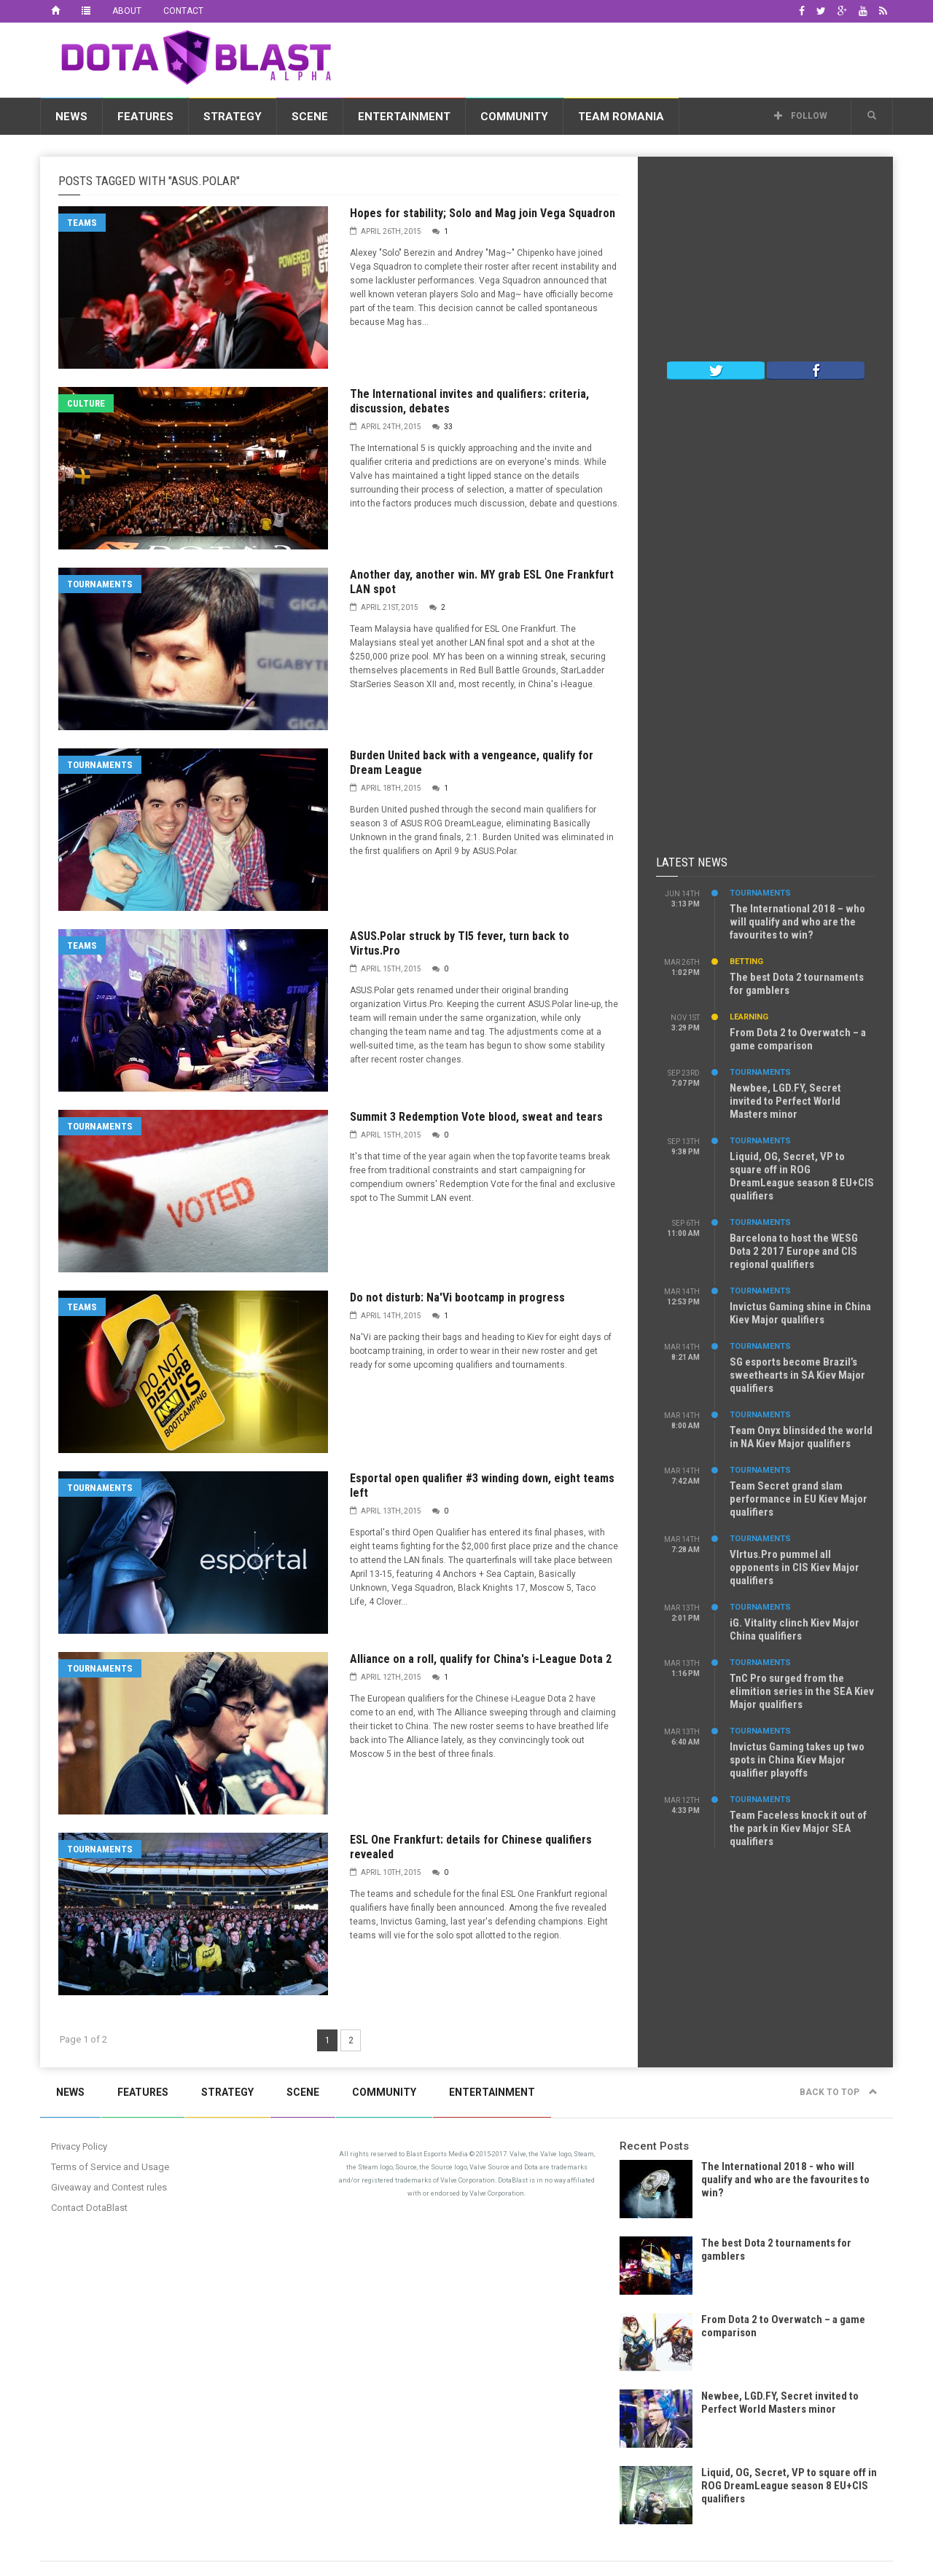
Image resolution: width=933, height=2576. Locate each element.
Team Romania (621, 116)
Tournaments (100, 584)
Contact (183, 11)
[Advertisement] (627, 57)
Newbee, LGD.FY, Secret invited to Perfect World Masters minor (785, 1101)
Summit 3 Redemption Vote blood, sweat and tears (476, 1117)
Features (145, 116)
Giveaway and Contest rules (109, 2187)
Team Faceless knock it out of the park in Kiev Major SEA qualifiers (798, 1828)
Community (514, 116)
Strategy (232, 116)
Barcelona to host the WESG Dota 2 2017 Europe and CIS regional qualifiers (794, 1251)
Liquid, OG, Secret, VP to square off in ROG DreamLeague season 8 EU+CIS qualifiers (802, 1176)
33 (448, 427)
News (71, 116)
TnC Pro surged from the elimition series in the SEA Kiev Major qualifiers (802, 1691)
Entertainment (404, 116)
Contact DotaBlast (89, 2207)
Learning (749, 1017)
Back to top (839, 2092)
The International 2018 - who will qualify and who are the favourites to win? (785, 2179)
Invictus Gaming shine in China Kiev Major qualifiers (800, 1313)
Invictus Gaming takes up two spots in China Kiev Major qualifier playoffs (797, 1760)
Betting (746, 961)
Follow (800, 116)
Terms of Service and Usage (110, 2166)
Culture (86, 403)
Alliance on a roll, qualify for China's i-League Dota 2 (481, 1659)
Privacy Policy (79, 2146)
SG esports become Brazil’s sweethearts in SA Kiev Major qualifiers (797, 1375)
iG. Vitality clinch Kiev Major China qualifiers (794, 1629)
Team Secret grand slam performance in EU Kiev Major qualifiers (798, 1499)
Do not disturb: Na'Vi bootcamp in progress (457, 1297)
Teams (82, 222)
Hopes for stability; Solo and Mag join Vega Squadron (482, 213)
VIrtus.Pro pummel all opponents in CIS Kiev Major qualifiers (794, 1567)
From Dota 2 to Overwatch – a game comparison (798, 1039)
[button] (871, 116)
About (126, 11)
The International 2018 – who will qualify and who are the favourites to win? (797, 921)
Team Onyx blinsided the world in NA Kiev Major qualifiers (801, 1437)
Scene (310, 116)
